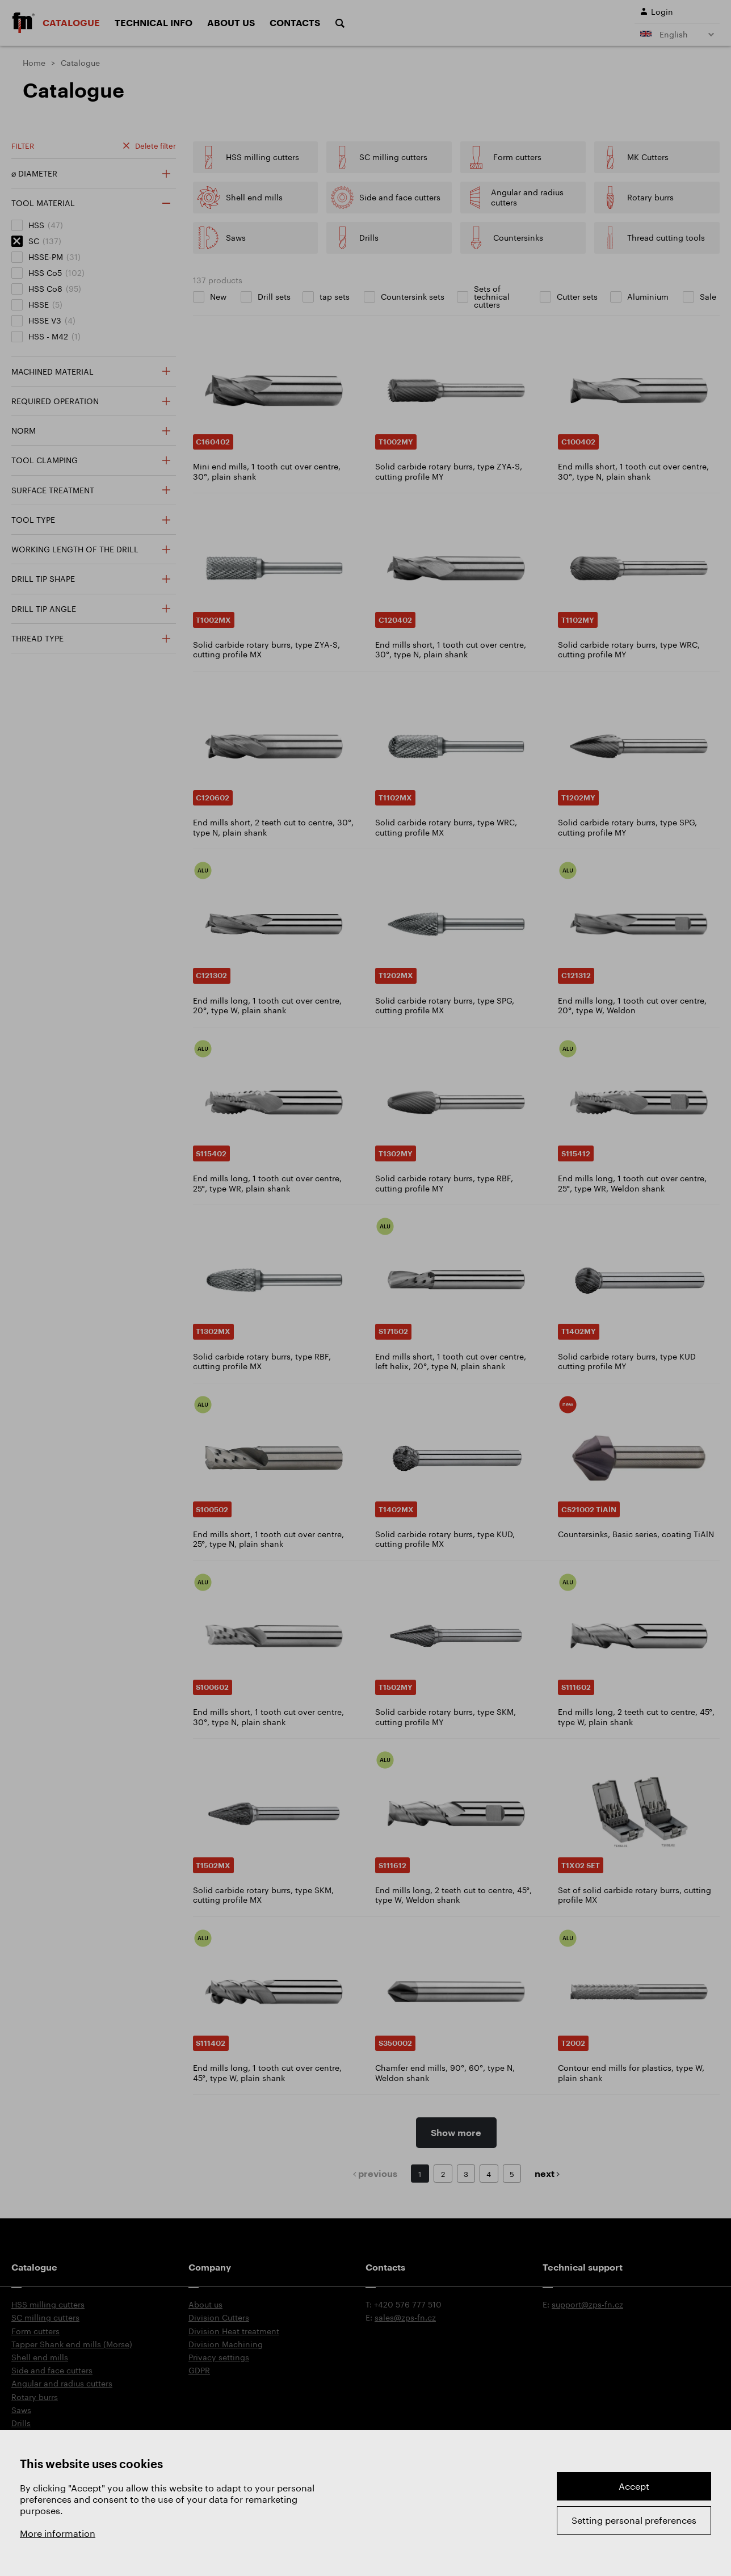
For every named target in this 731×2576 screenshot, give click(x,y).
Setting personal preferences (634, 2520)
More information (57, 2533)
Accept (634, 2486)
